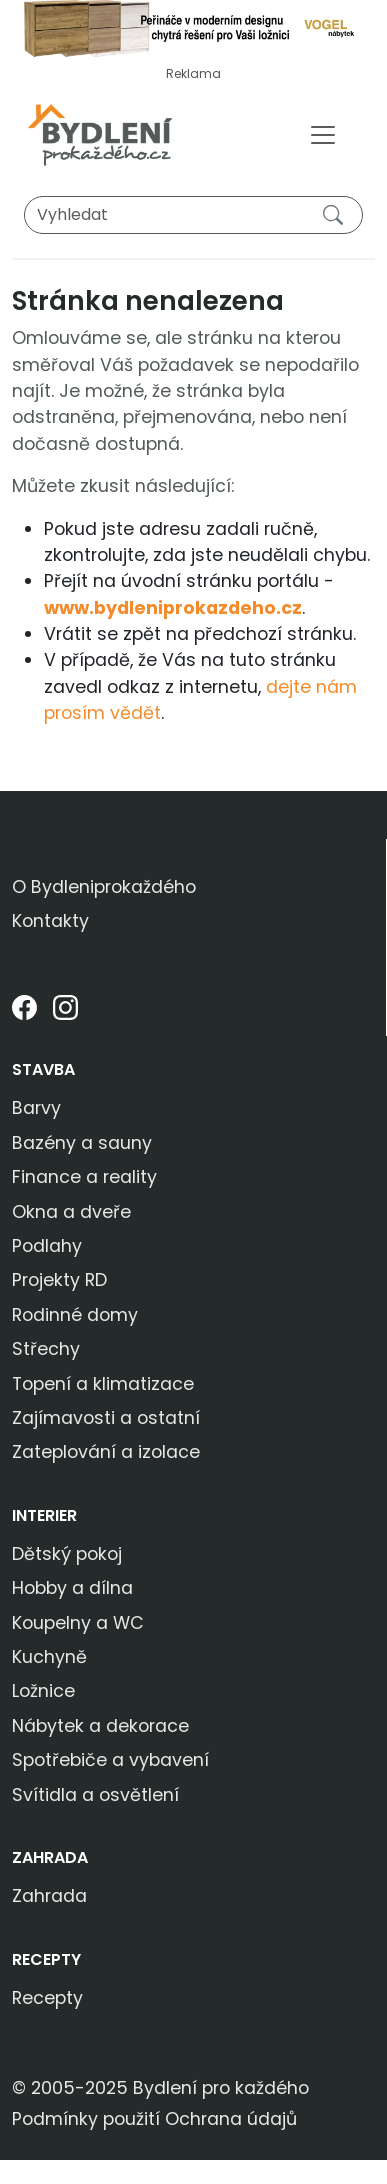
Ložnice (43, 1691)
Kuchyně (49, 1657)
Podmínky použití (86, 2119)
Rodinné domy (75, 1315)
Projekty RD (59, 1280)
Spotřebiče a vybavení (110, 1760)
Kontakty (50, 921)
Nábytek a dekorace (100, 1726)
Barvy (36, 1108)
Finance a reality (84, 1177)
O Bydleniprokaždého (104, 887)
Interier (44, 1515)
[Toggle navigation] (323, 135)
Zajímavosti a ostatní (106, 1418)
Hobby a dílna (72, 1588)
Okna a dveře (71, 1212)
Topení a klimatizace (103, 1384)
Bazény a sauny (82, 1143)
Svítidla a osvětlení (95, 1795)
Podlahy (47, 1246)
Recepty (46, 1959)
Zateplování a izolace (106, 1452)
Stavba (43, 1069)
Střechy (46, 1349)
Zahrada (50, 1857)
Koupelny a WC (78, 1623)
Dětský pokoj (67, 1554)
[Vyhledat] (193, 215)
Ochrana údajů (231, 2119)
